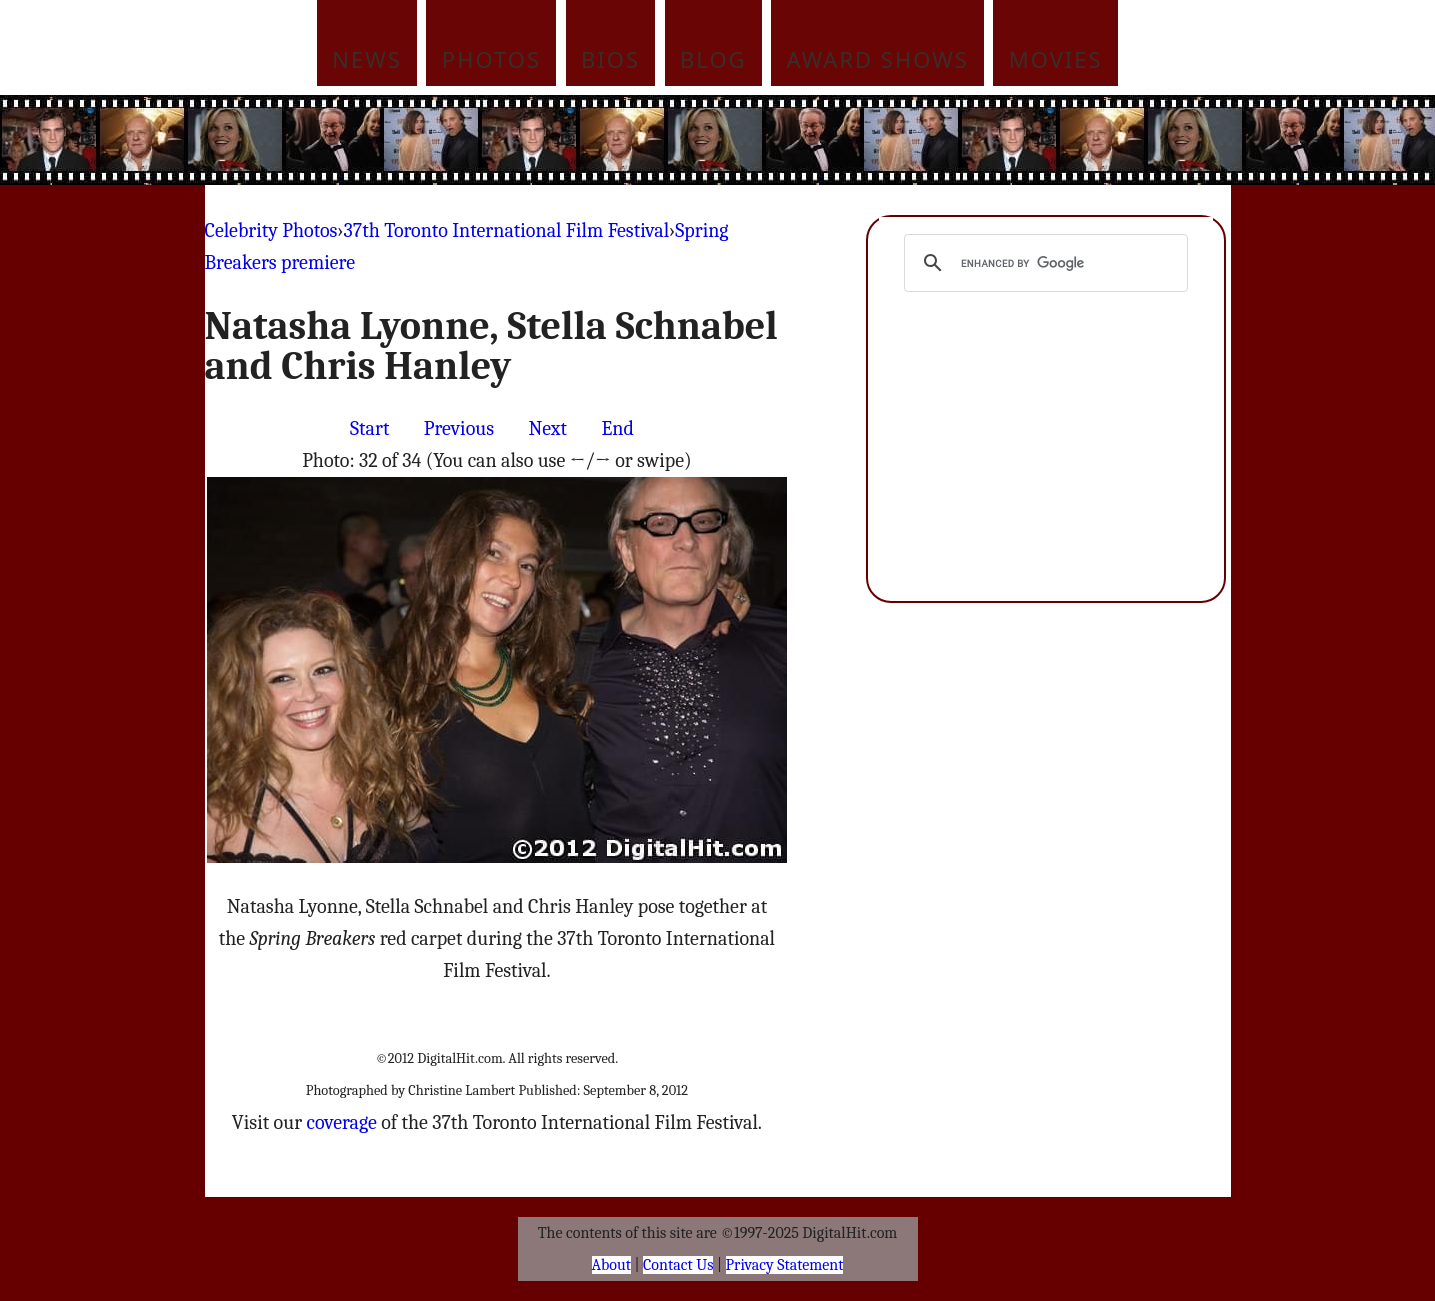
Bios (610, 59)
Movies (1056, 59)
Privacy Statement (785, 1265)
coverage (341, 1122)
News (367, 59)
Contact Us (678, 1265)
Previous (459, 428)
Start (369, 428)
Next (547, 428)
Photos (491, 59)
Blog (713, 59)
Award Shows (878, 59)
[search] (1043, 263)
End (617, 428)
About (611, 1265)
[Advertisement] (853, 140)
